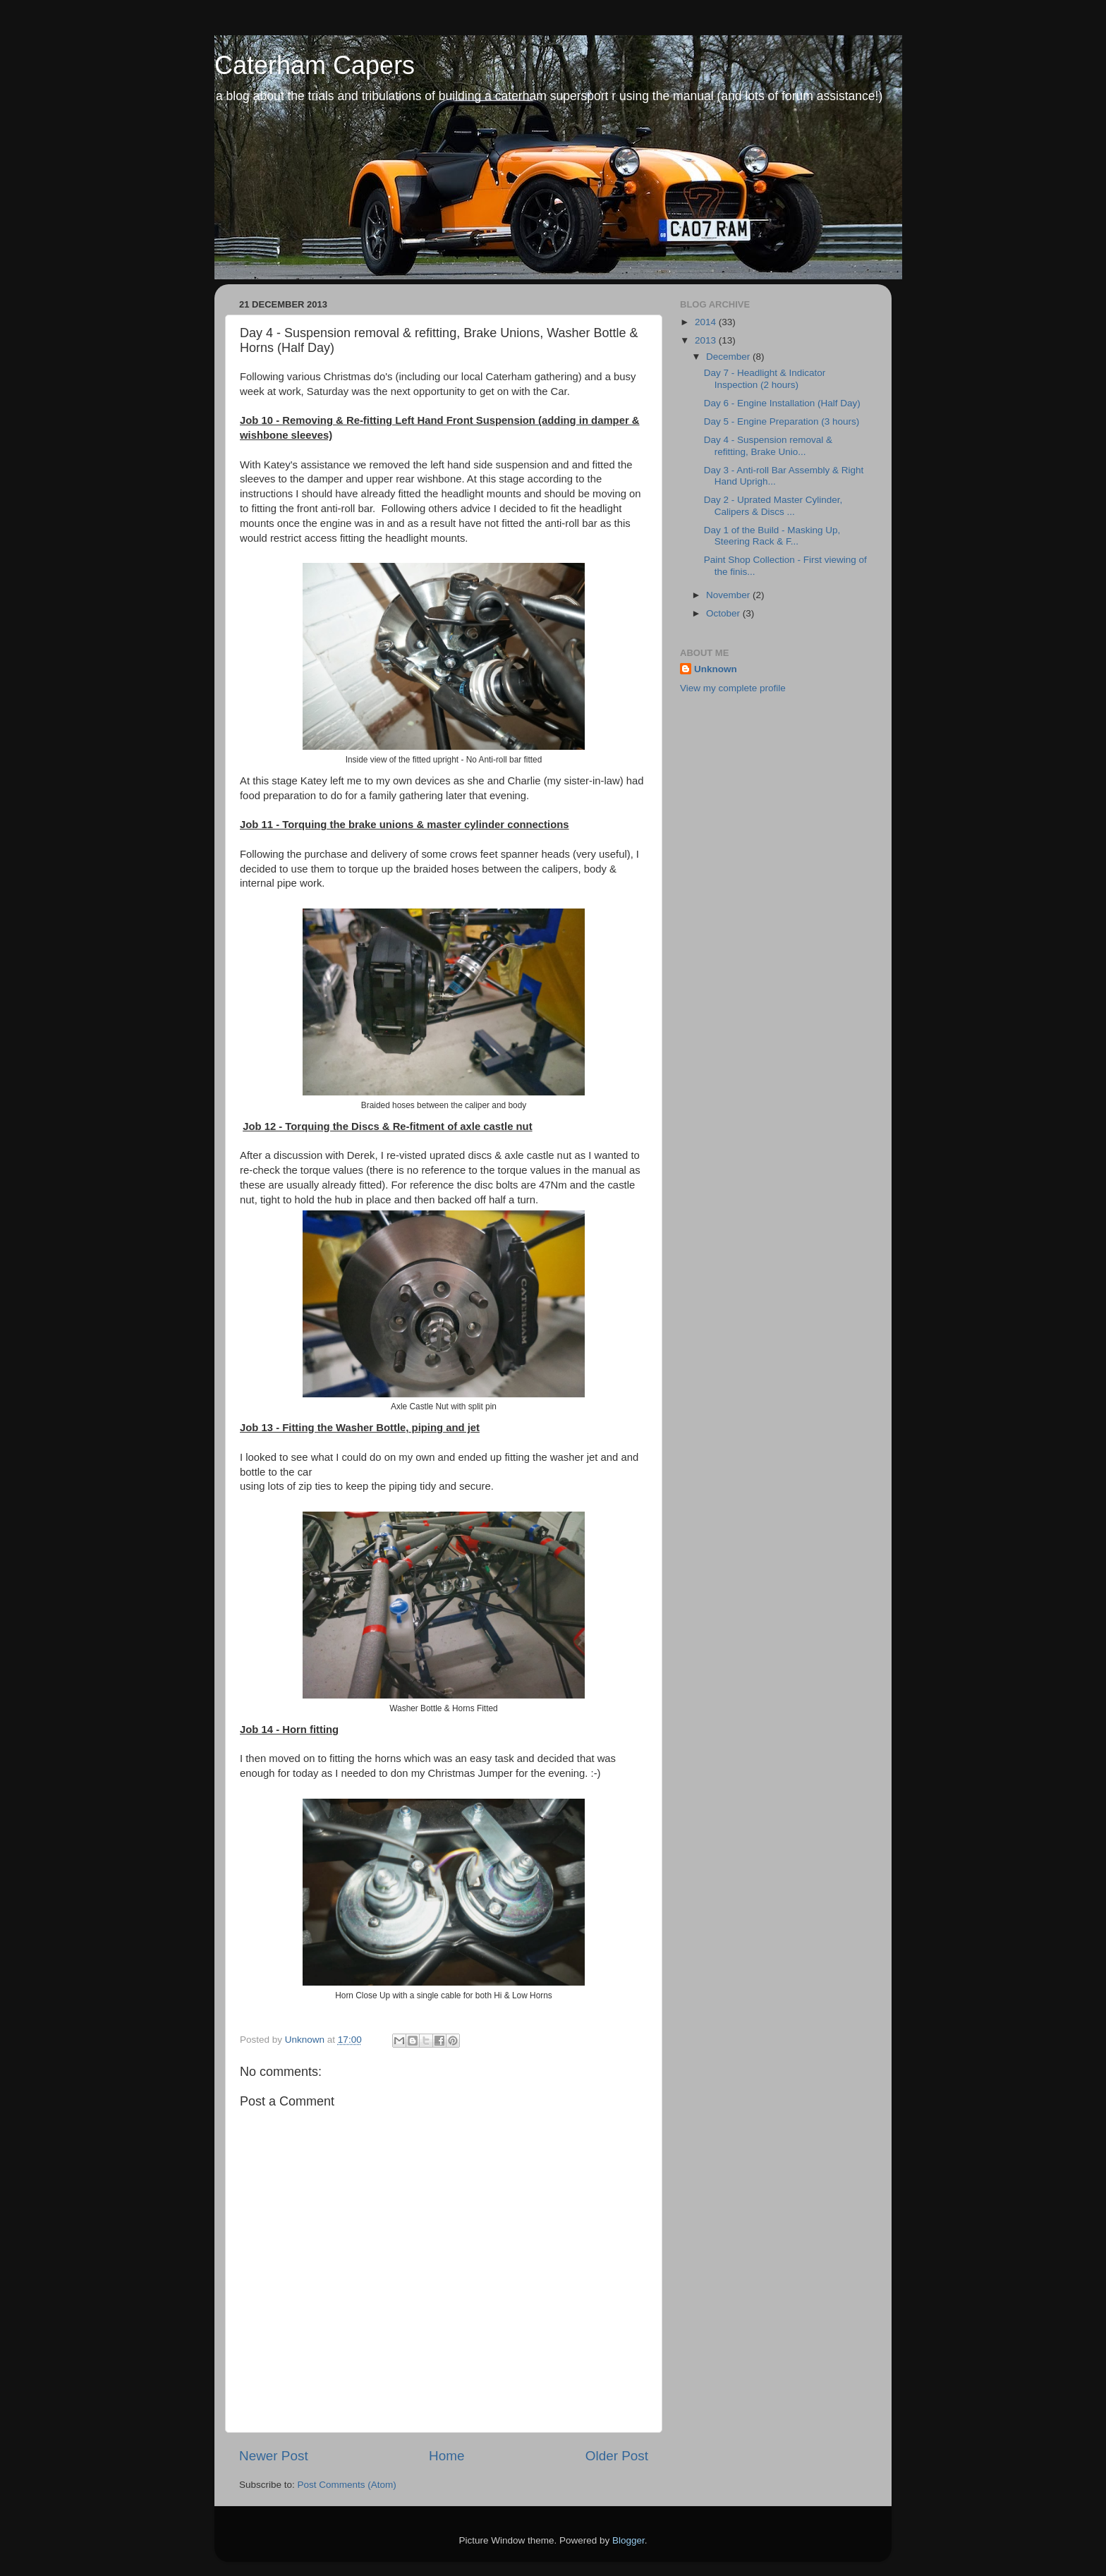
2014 (707, 322)
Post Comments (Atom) (347, 2484)
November (729, 595)
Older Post (616, 2455)
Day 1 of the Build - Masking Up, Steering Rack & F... (772, 536)
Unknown (715, 669)
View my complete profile (733, 688)
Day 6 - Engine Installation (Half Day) (782, 403)
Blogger (628, 2540)
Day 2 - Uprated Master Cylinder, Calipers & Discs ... (773, 505)
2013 (707, 340)
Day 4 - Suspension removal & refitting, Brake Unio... (768, 445)
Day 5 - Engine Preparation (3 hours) (782, 421)
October (724, 613)
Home (446, 2455)
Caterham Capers (314, 65)
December (729, 356)
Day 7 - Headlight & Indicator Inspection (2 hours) (765, 378)
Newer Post (273, 2455)
